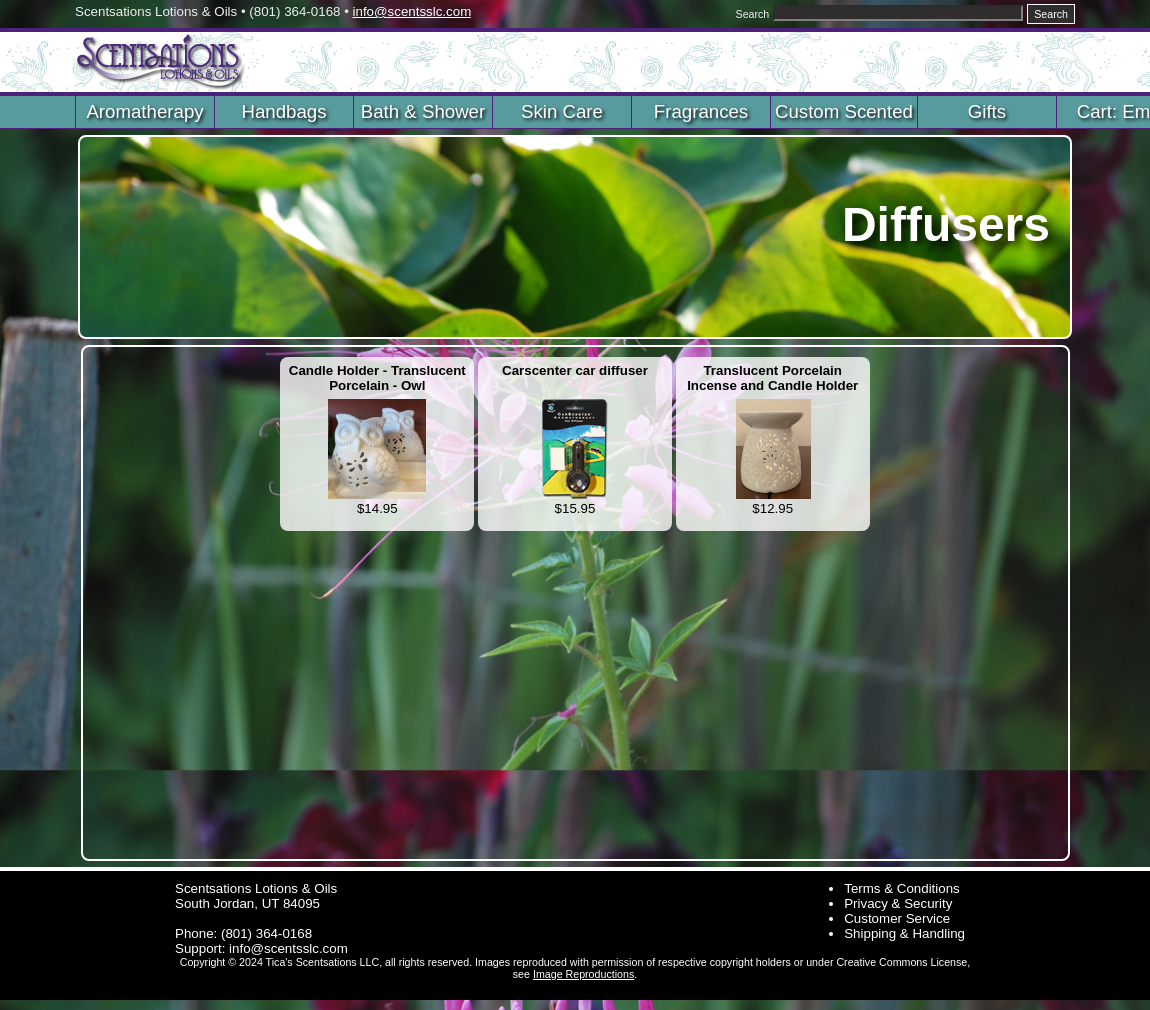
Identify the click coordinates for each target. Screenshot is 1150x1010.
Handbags (283, 111)
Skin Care (562, 111)
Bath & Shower (423, 111)
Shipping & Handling (904, 933)
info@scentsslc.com (412, 11)
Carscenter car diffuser (575, 370)
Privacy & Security (898, 903)
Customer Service (897, 918)
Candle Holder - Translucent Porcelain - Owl (377, 378)
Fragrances (701, 111)
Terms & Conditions (902, 888)
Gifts (987, 111)
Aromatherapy (144, 111)
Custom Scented (844, 111)
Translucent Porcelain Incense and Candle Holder (772, 378)
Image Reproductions (583, 974)
